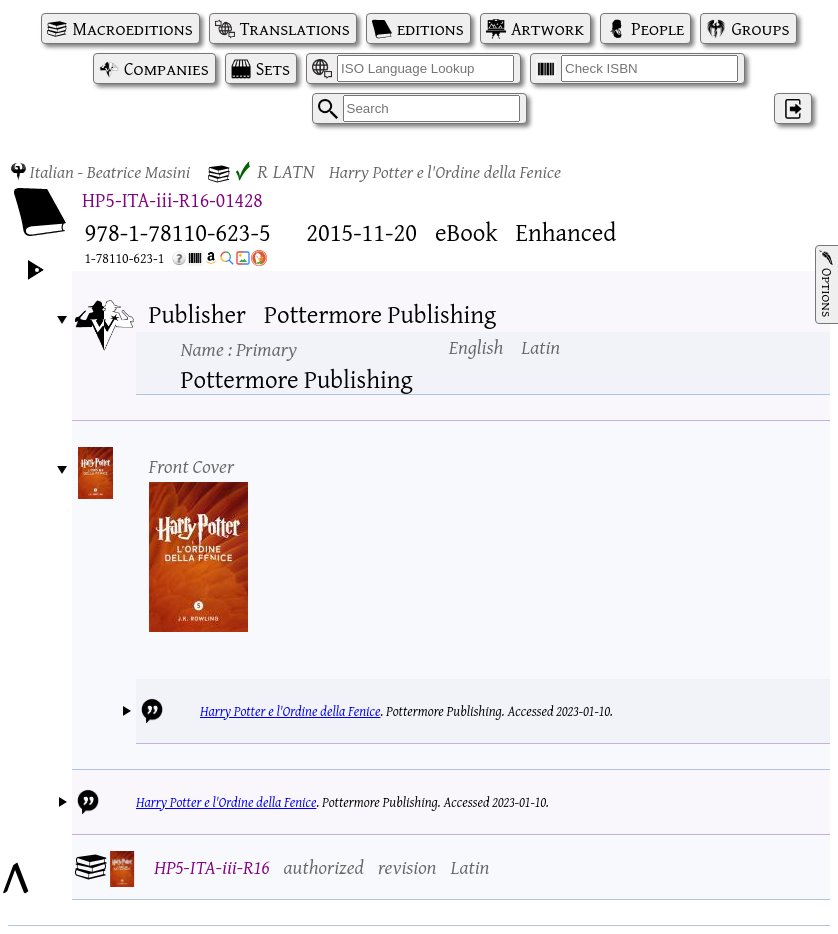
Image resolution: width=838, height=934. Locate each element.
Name (239, 348)
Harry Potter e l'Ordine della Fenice (290, 711)
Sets (273, 68)
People (657, 28)
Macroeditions (132, 28)
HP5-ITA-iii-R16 (212, 866)
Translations (295, 28)
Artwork (547, 28)
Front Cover (192, 465)
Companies (166, 68)
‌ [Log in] (793, 108)
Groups (760, 28)
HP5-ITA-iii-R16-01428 (172, 199)
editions (430, 28)
